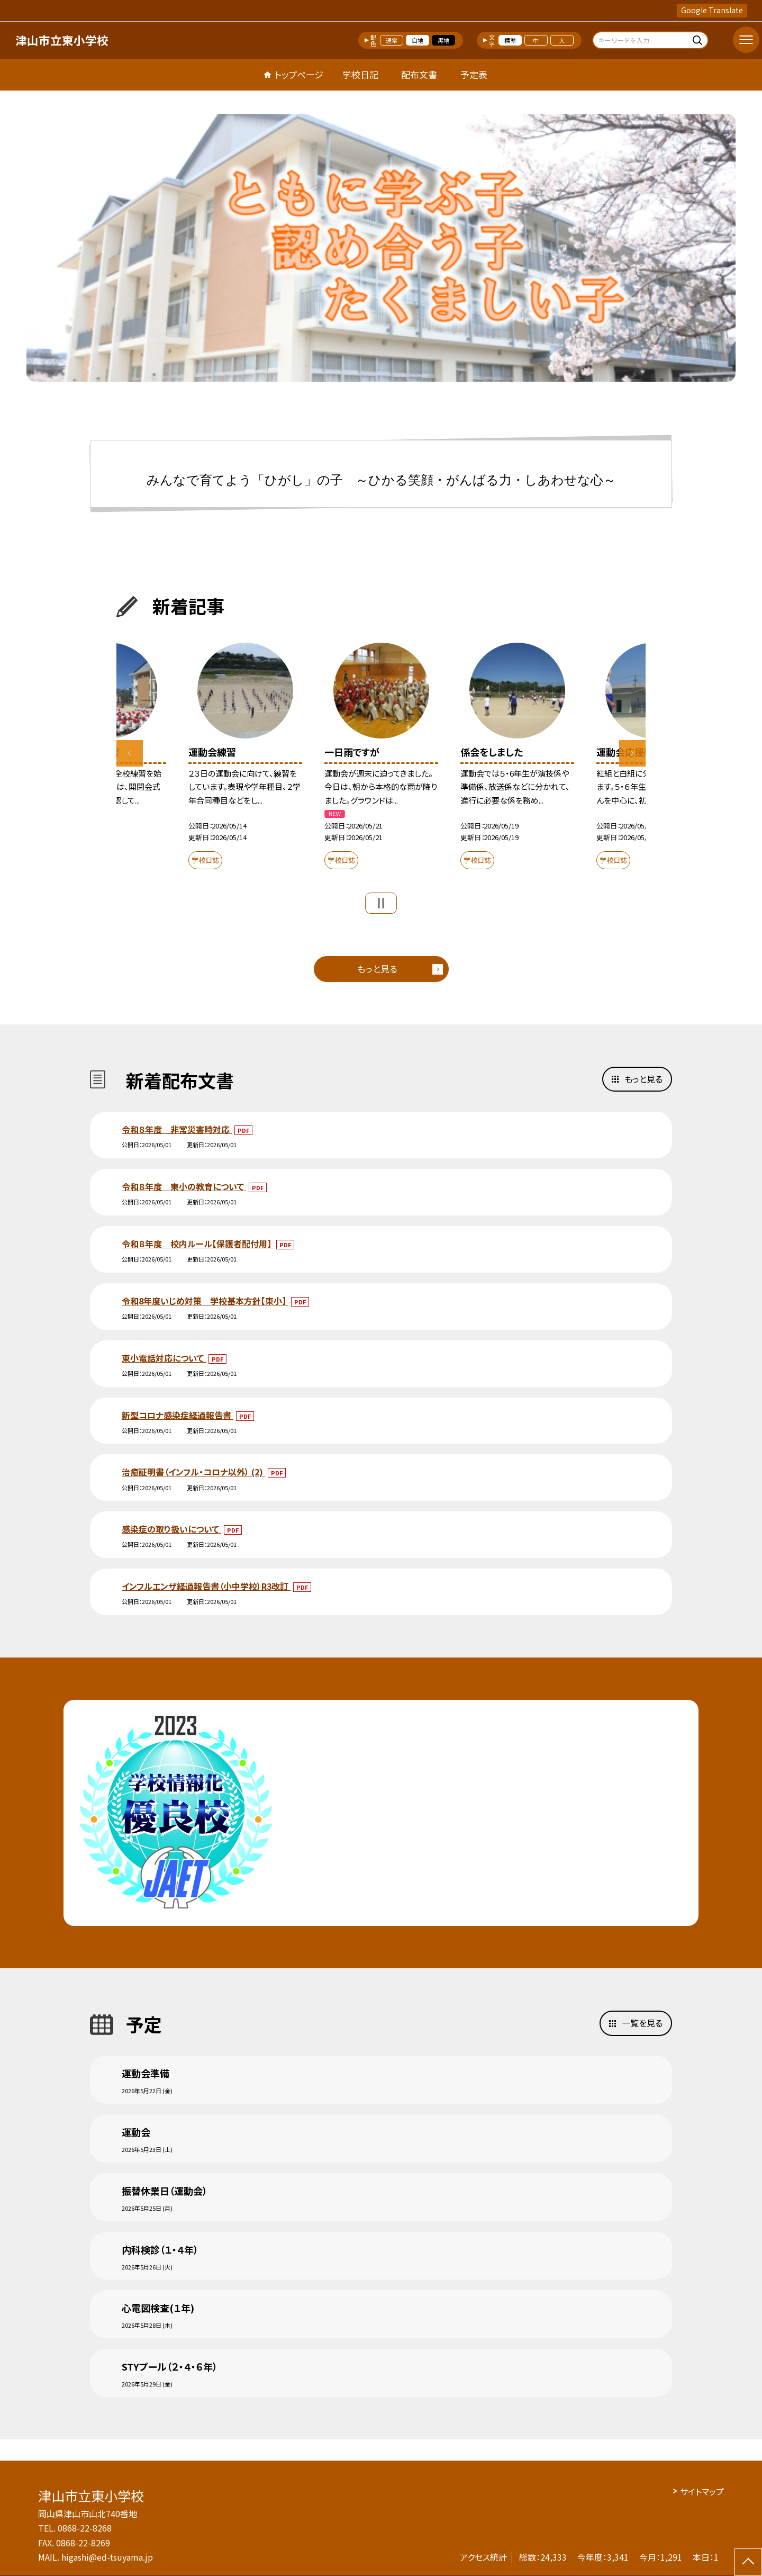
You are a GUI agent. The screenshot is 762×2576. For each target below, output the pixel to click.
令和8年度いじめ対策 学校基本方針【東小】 (205, 1300)
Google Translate (712, 10)
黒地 (443, 40)
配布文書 (419, 74)
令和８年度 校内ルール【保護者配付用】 (198, 1243)
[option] (381, 248)
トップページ (299, 74)
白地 (417, 40)
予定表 (473, 74)
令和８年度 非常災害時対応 (177, 1129)
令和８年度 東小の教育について (184, 1186)
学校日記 (360, 74)
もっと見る (377, 968)
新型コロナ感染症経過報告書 (177, 1415)
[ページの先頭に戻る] (748, 2562)
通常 (391, 40)
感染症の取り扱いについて (171, 1529)
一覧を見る (642, 2022)
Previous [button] (129, 753)
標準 (510, 40)
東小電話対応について (164, 1358)
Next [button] (632, 753)
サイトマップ (702, 2491)
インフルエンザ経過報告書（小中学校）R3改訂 (206, 1586)
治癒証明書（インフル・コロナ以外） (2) (193, 1471)
